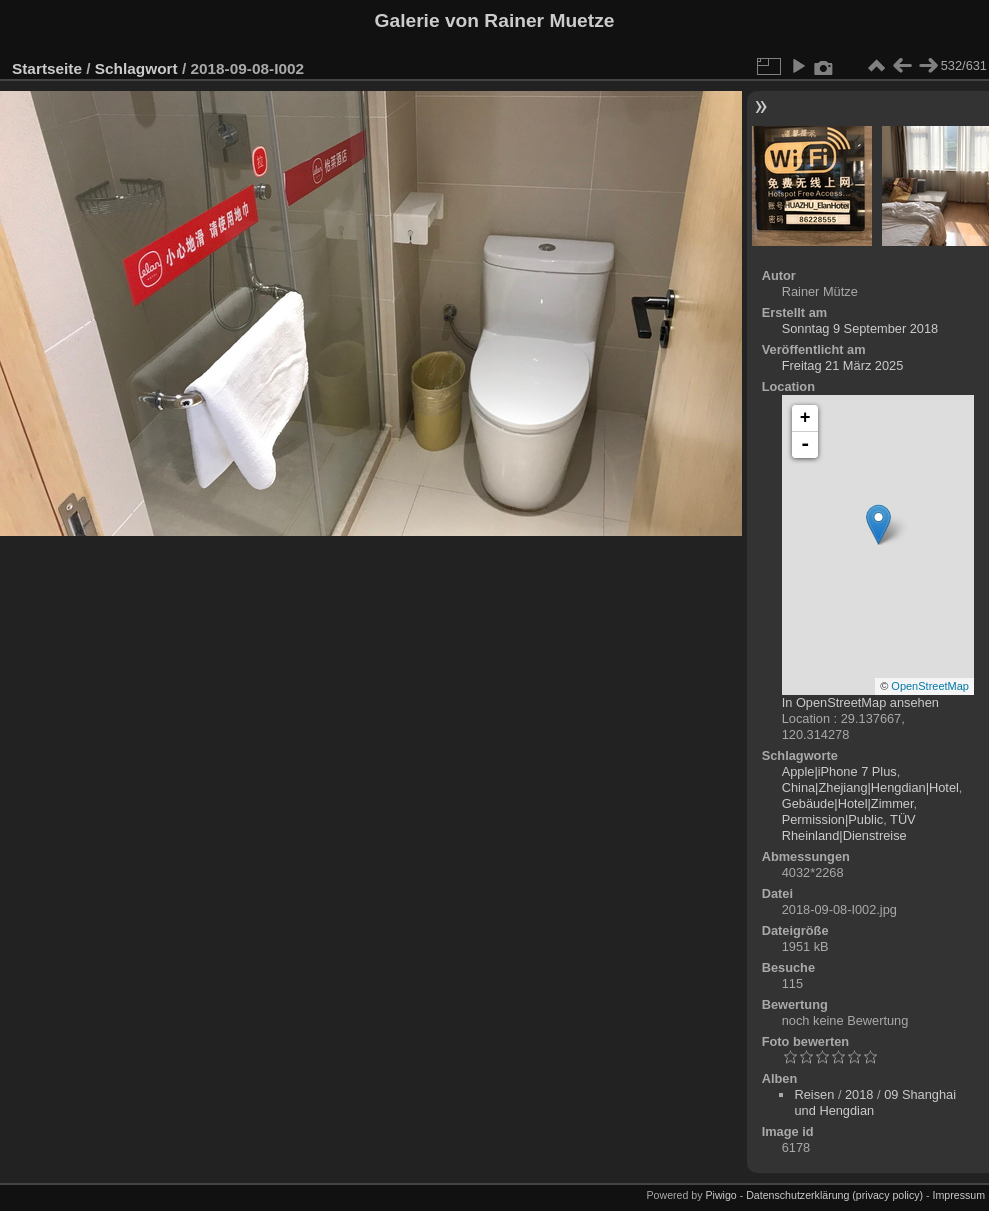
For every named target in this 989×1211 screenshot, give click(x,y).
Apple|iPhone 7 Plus (839, 771)
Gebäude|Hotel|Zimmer (848, 803)
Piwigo (720, 1195)
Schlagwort (136, 68)
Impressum (959, 1195)
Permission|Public (832, 819)
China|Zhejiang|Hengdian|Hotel (870, 787)
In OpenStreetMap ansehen (860, 702)
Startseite (47, 68)
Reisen (814, 1094)
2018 (859, 1094)
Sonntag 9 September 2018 (860, 328)
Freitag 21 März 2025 (843, 365)
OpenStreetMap (930, 686)
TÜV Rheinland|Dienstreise (849, 827)
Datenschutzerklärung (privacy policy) (834, 1195)
